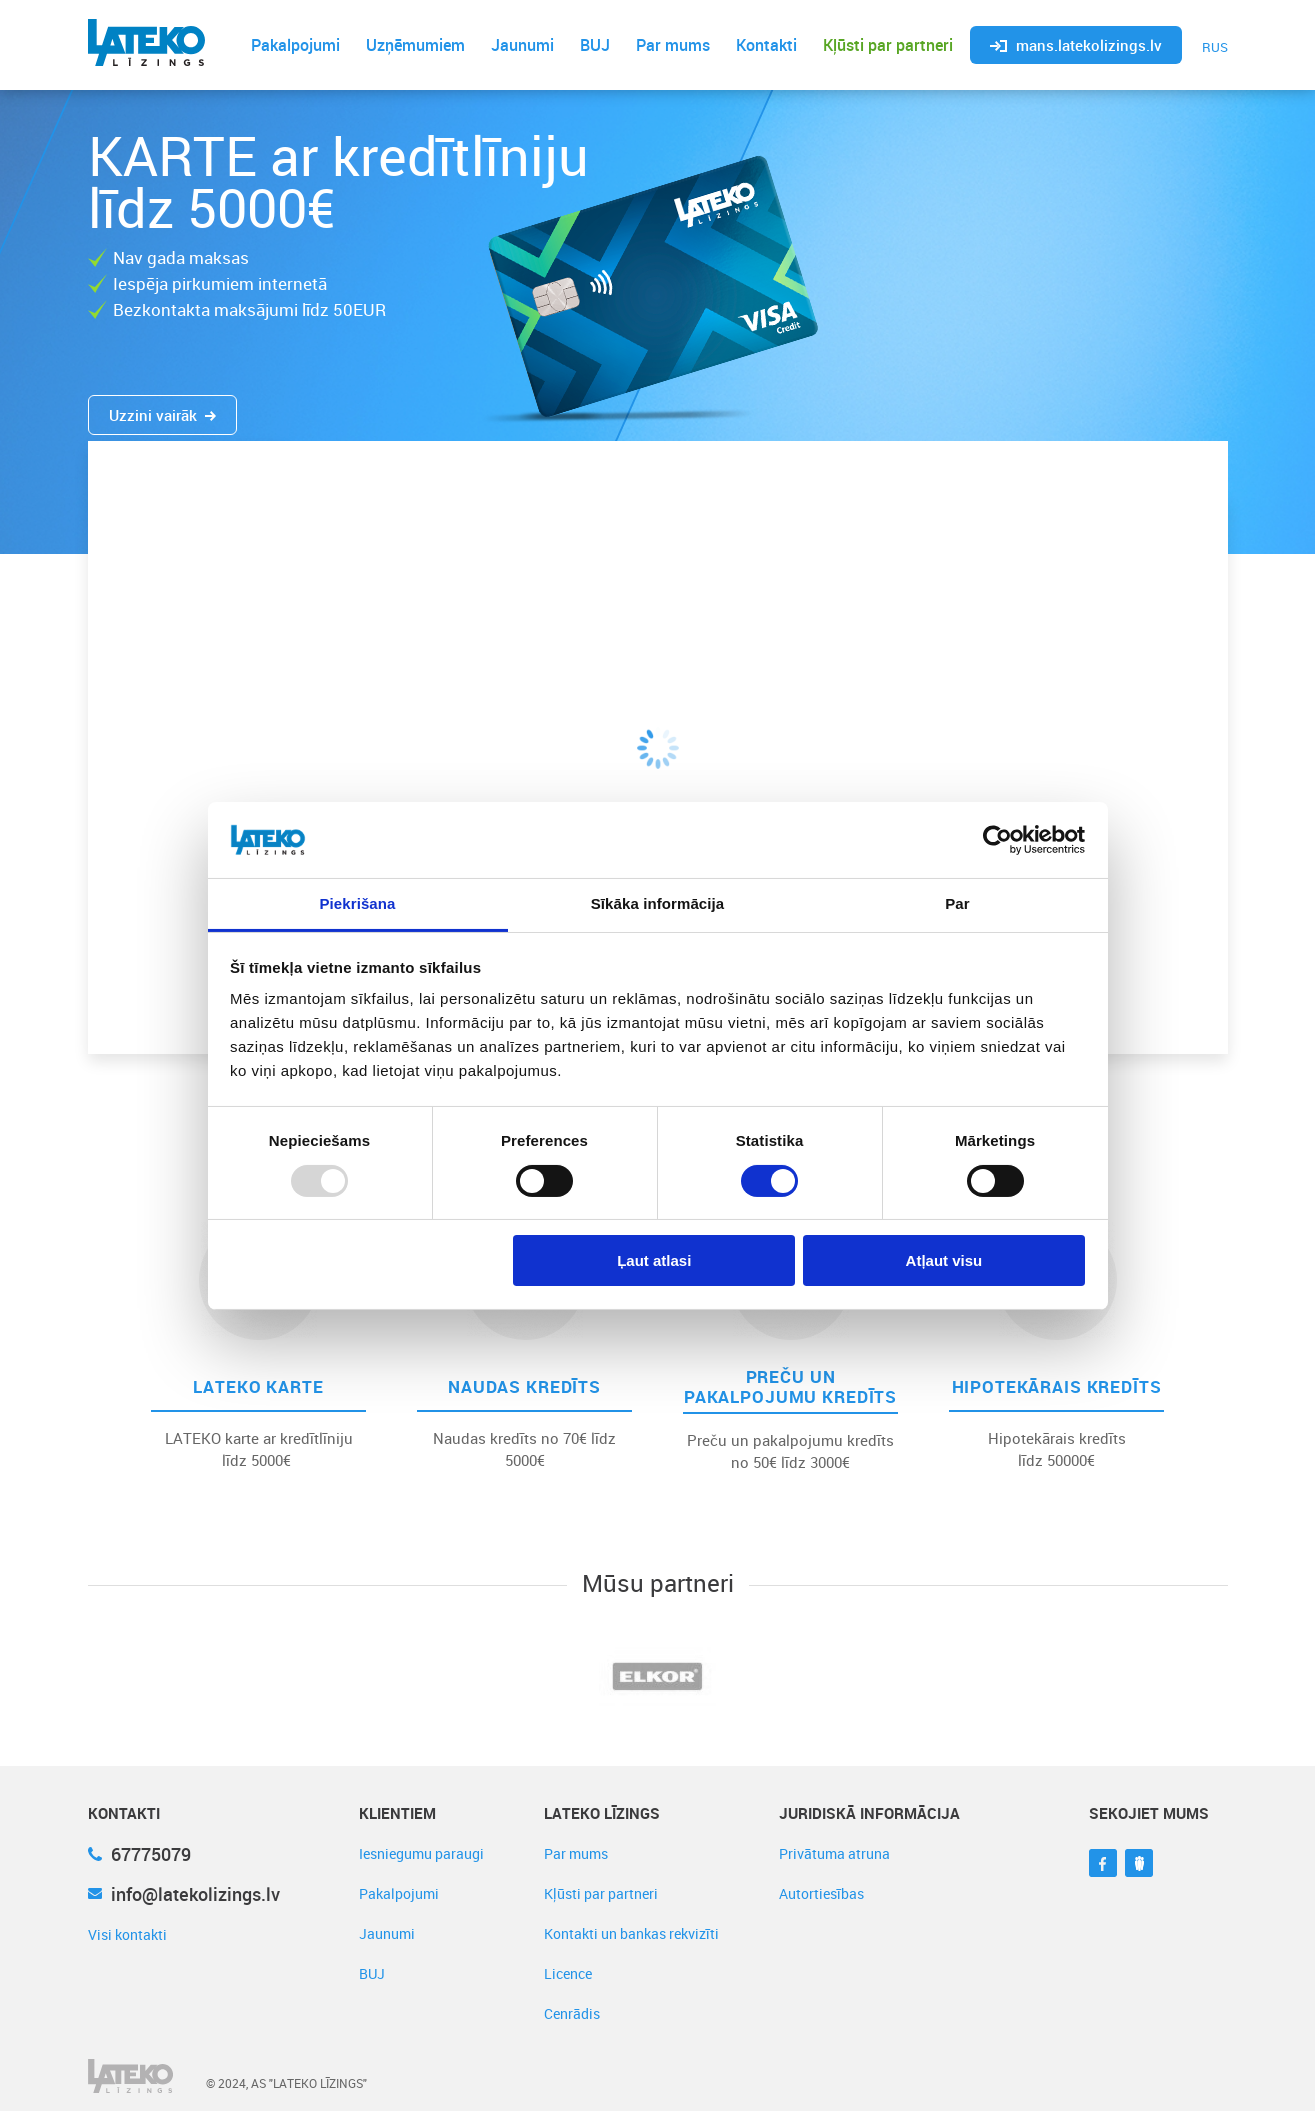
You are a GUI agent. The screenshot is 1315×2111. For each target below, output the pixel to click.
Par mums (673, 45)
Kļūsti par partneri (888, 45)
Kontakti (766, 45)
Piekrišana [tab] (357, 903)
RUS (1215, 47)
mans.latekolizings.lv (1076, 45)
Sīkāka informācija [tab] (658, 903)
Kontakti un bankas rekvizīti (631, 1933)
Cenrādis (572, 2013)
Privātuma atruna (834, 1853)
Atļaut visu (944, 1260)
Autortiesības (821, 1893)
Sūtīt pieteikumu (1045, 781)
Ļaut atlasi (654, 1260)
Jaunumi (522, 45)
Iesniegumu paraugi (421, 1853)
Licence (568, 1973)
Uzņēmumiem (415, 45)
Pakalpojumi (295, 45)
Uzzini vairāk (162, 415)
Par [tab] (957, 903)
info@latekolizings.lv (184, 1894)
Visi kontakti (127, 1934)
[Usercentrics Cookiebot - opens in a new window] (997, 840)
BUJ (595, 45)
